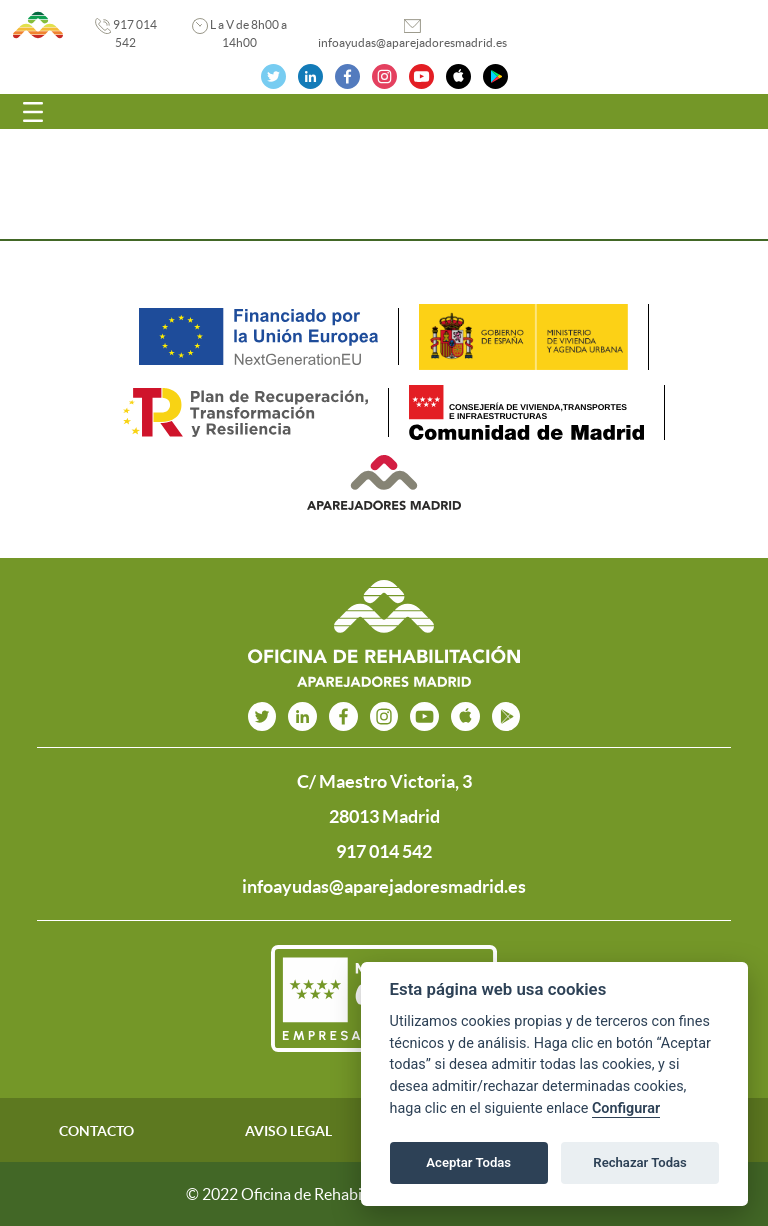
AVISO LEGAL (288, 1131)
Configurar (626, 1108)
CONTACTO (96, 1131)
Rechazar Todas (640, 1162)
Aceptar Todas (468, 1162)
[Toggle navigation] (33, 112)
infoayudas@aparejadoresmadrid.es (412, 42)
